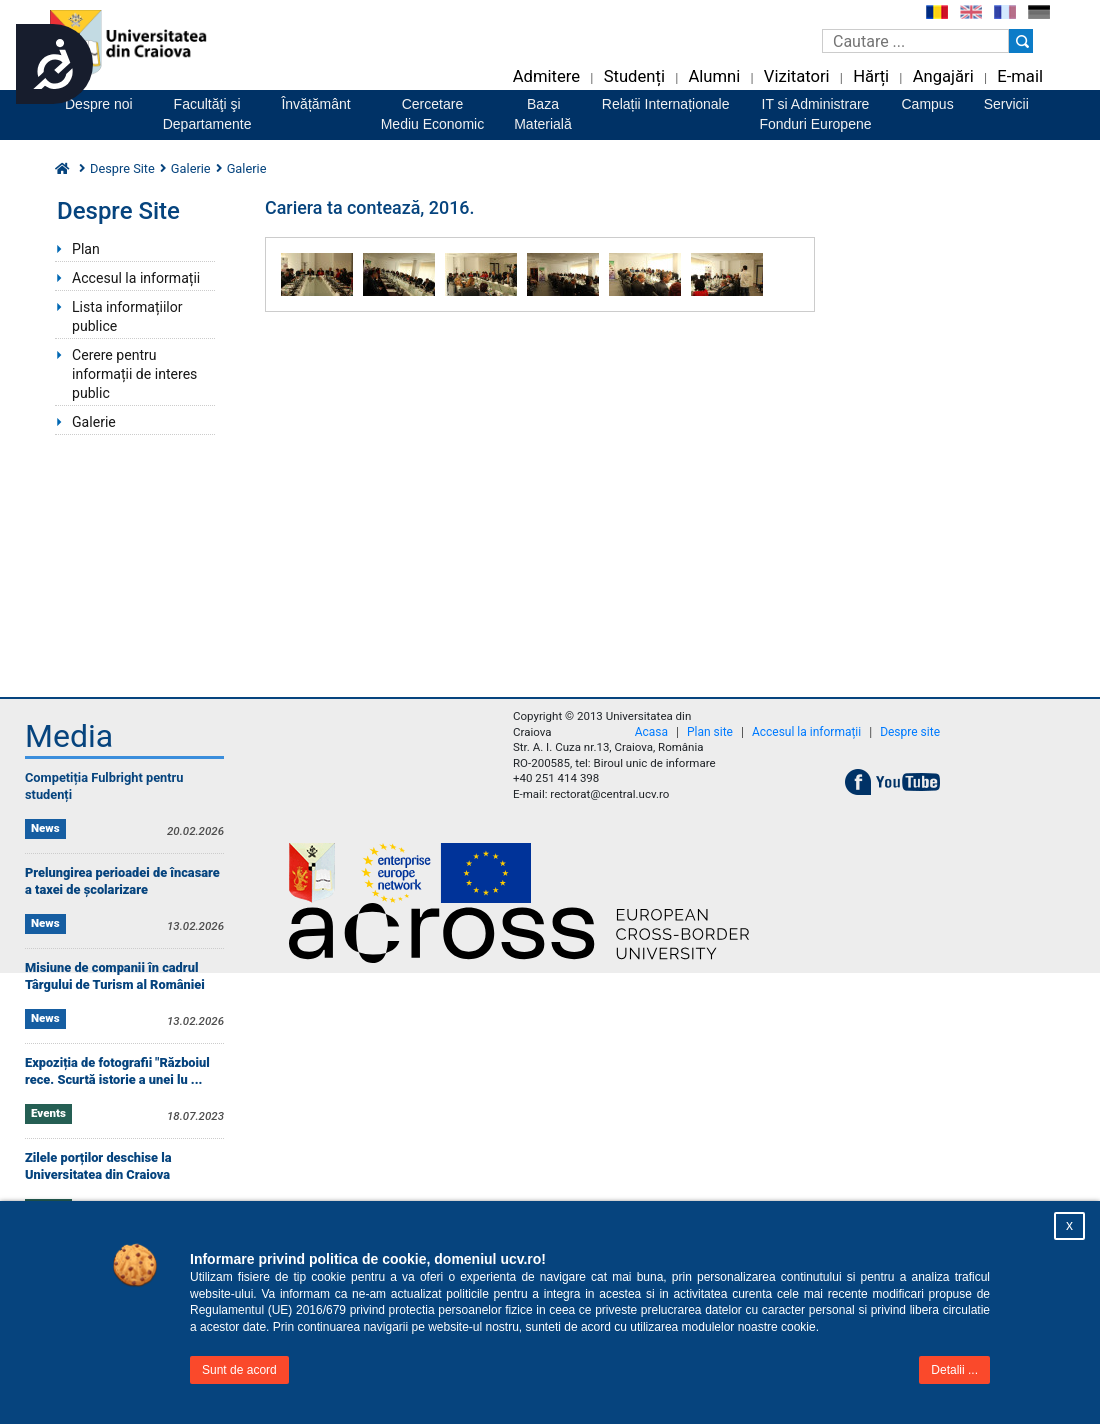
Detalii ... (954, 1370)
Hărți (871, 76)
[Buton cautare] (1021, 41)
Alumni (714, 76)
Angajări (943, 76)
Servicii (1006, 104)
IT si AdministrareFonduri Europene (815, 114)
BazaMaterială (543, 114)
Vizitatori (797, 76)
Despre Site (122, 168)
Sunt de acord (239, 1370)
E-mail (1020, 76)
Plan (86, 249)
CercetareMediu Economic (433, 114)
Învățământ (315, 104)
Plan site (710, 732)
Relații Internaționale (666, 104)
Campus (928, 104)
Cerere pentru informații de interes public (134, 374)
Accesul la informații (136, 278)
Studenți (634, 76)
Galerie (191, 168)
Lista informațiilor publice (127, 316)
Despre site (910, 732)
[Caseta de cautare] (915, 41)
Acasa (651, 732)
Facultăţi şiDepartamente (207, 114)
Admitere (546, 76)
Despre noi (99, 104)
